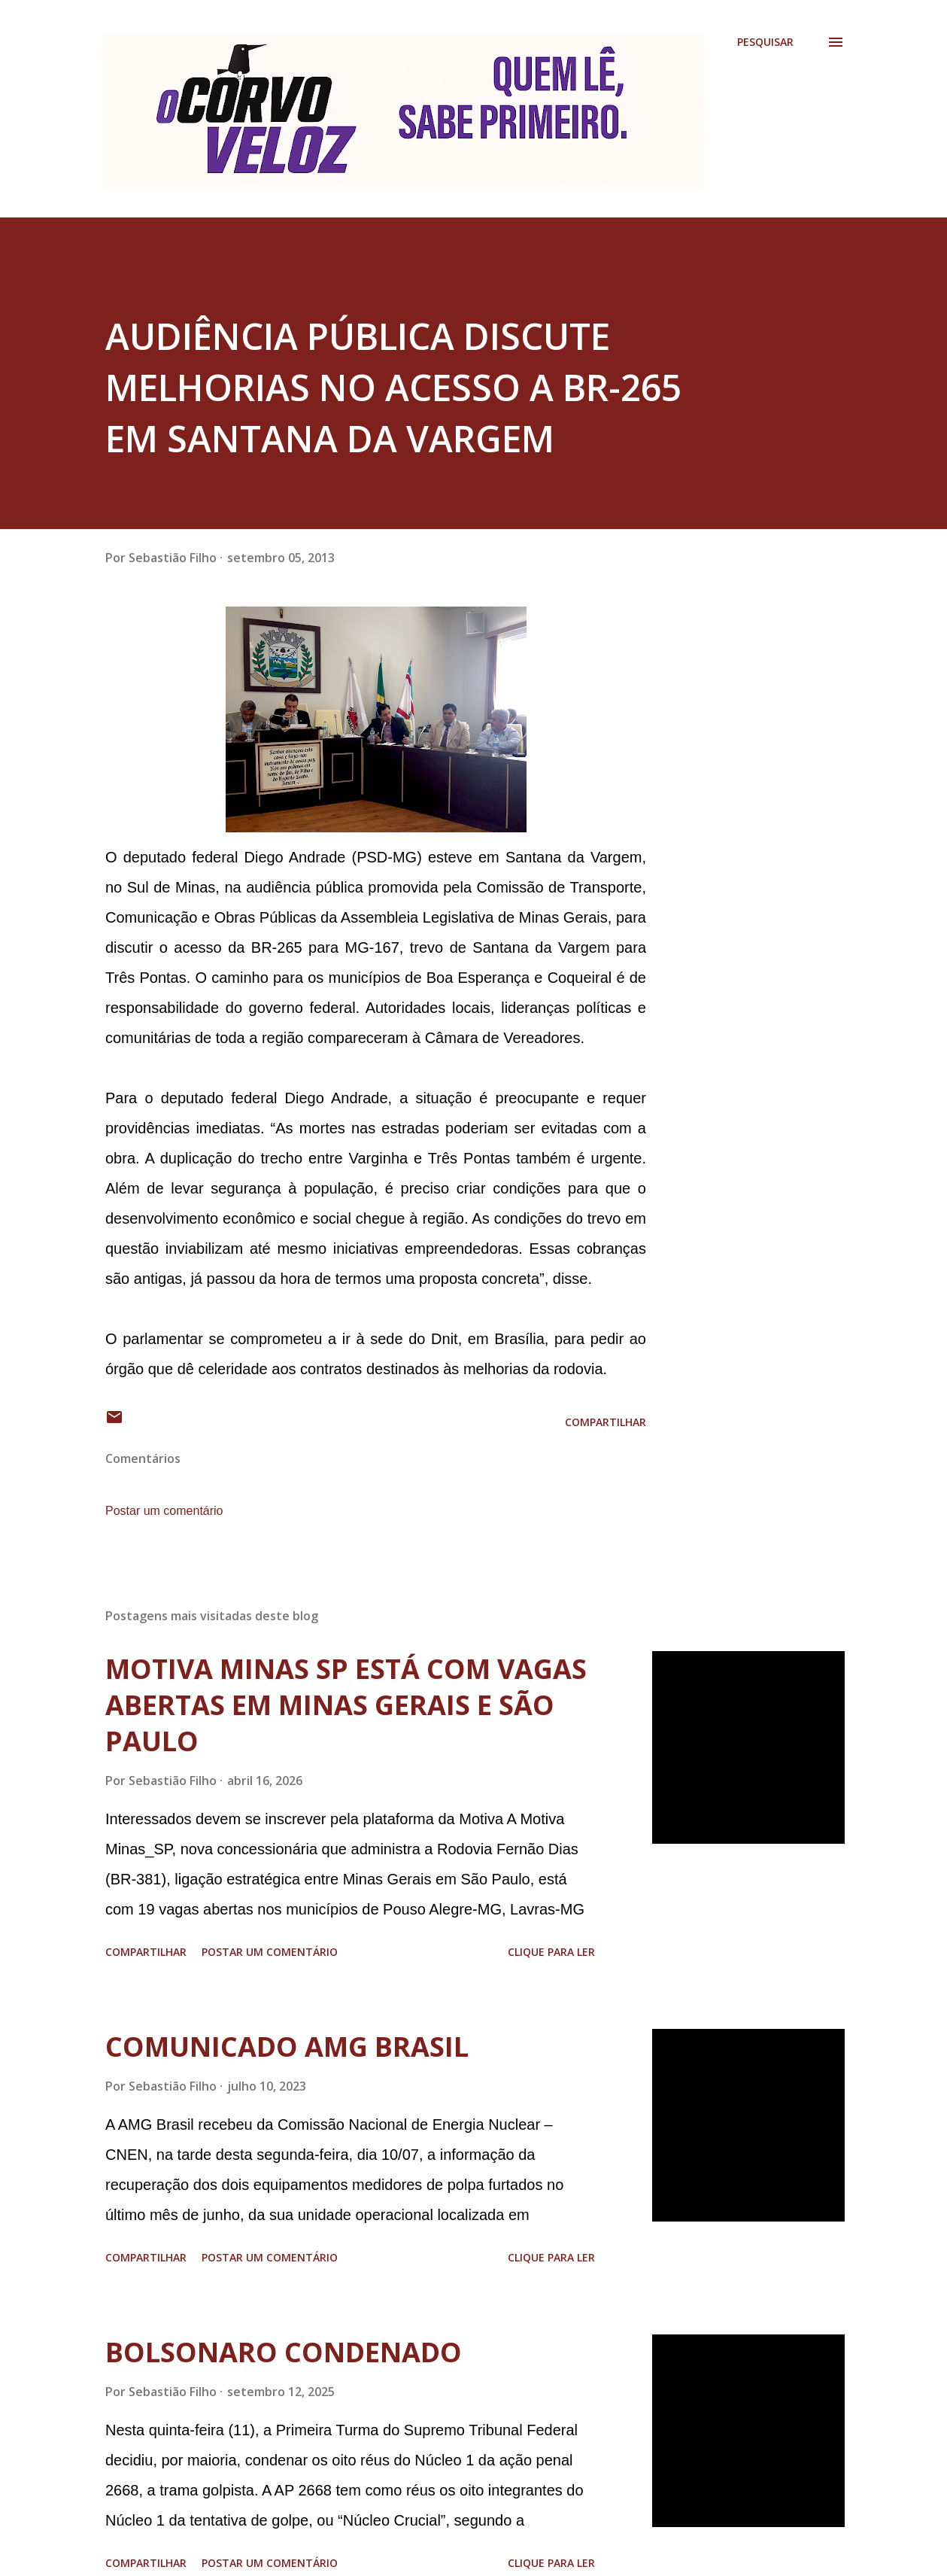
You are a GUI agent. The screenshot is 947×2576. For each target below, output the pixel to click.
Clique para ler (551, 1952)
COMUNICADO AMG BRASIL (287, 2046)
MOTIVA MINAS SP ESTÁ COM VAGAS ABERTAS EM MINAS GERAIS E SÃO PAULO (346, 1704)
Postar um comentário (164, 1510)
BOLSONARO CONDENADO (283, 2352)
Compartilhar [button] (605, 1422)
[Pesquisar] (765, 42)
